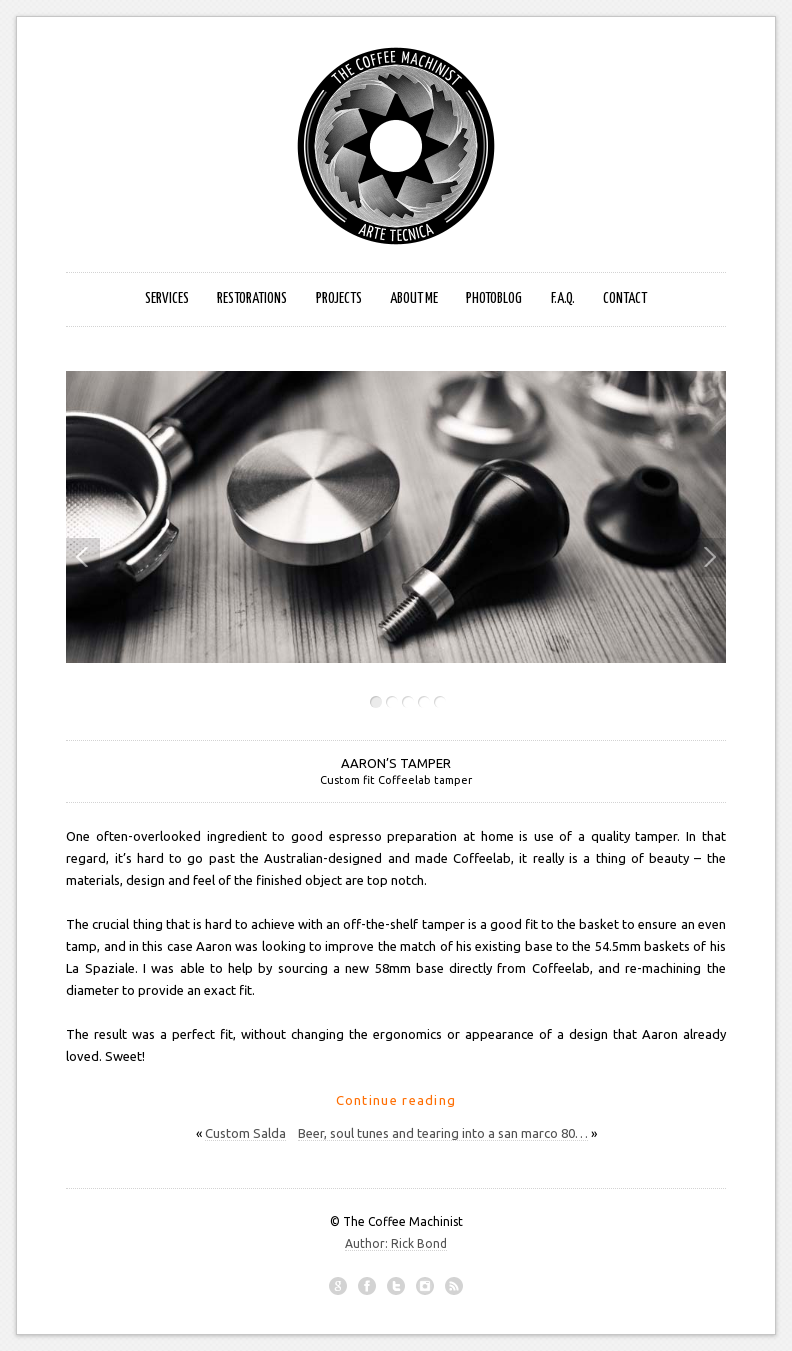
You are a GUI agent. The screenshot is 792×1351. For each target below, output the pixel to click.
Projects (339, 299)
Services (167, 299)
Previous (83, 557)
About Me (414, 299)
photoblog (494, 299)
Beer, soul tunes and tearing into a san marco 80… (443, 1133)
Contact (625, 299)
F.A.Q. (563, 299)
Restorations (252, 299)
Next (704, 557)
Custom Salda (245, 1133)
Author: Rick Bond (396, 1243)
